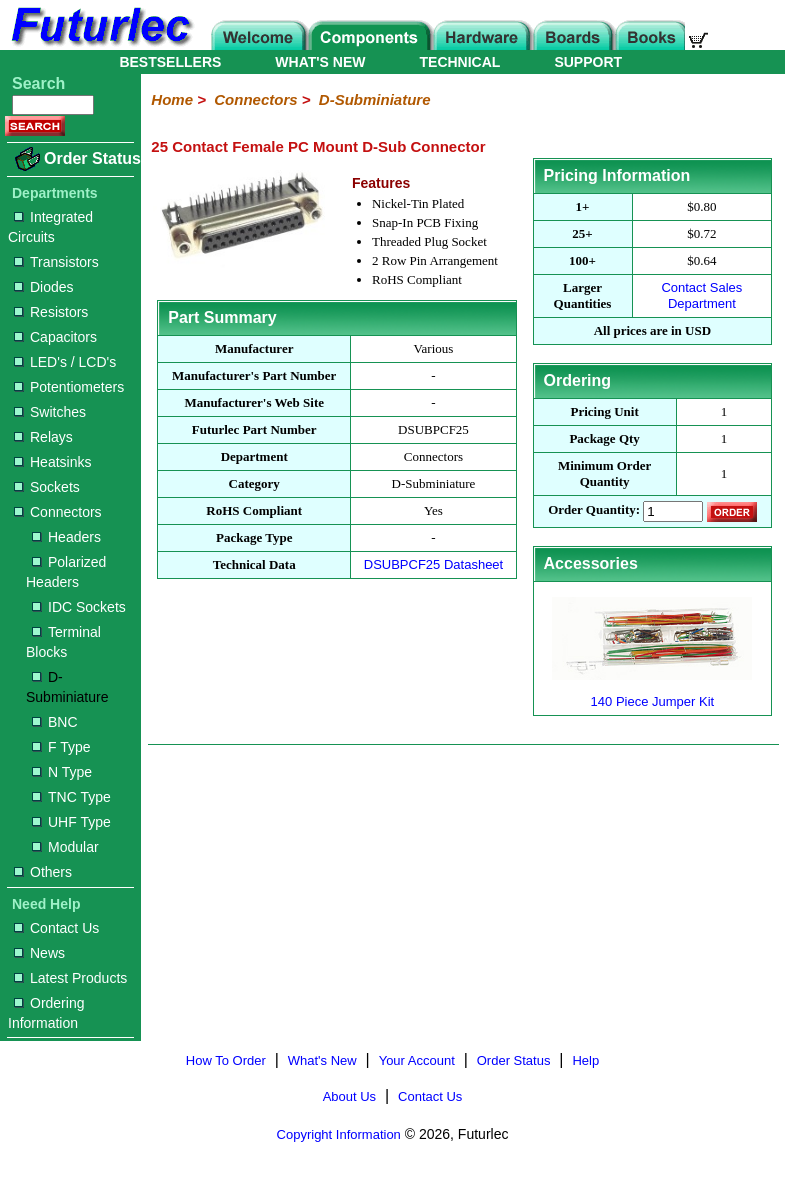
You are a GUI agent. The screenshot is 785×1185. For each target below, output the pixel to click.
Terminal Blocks (63, 642)
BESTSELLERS (170, 62)
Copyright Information (339, 1134)
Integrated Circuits (50, 227)
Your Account (417, 1060)
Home (172, 99)
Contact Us (56, 928)
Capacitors (55, 337)
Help (585, 1060)
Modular (65, 847)
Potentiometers (69, 387)
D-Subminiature (67, 687)
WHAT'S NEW (320, 62)
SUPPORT (588, 62)
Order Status (92, 158)
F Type (61, 747)
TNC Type (71, 797)
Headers (66, 537)
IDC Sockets (79, 607)
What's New (322, 1060)
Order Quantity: (594, 510)
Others (43, 872)
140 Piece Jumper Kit (652, 693)
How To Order (226, 1060)
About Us (349, 1096)
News (39, 953)
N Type (62, 772)
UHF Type (71, 822)
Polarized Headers (66, 572)
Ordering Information (46, 1013)
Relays (43, 437)
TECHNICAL (460, 62)
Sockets (47, 487)
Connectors (58, 512)
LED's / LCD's (65, 362)
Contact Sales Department (701, 295)
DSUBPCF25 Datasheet (433, 564)
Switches (50, 412)
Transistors (56, 262)
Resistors (51, 312)
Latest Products (70, 978)
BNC (55, 722)
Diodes (44, 287)
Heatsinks (52, 462)
